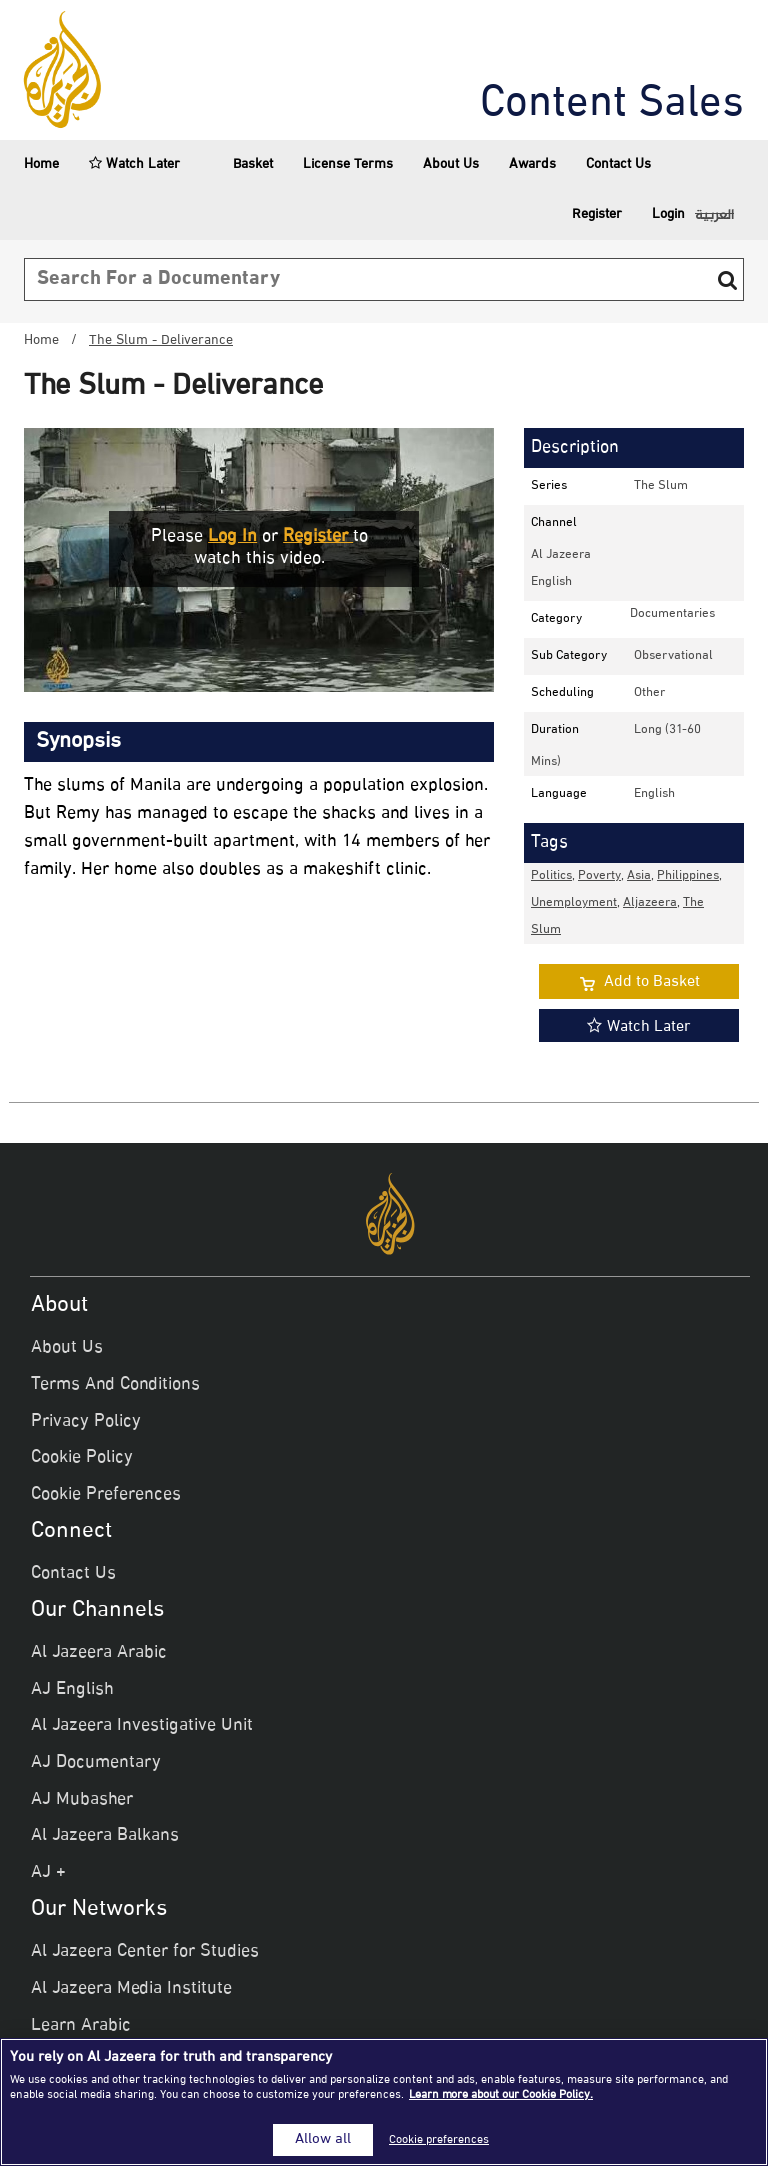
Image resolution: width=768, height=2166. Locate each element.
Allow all (323, 2140)
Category (556, 619)
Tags (549, 843)
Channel (554, 523)
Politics (551, 876)
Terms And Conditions (115, 1385)
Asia (639, 876)
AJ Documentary (96, 1763)
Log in (232, 537)
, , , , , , (626, 903)
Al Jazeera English (561, 568)
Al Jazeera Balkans (105, 1836)
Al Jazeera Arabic (99, 1653)
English (654, 794)
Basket (241, 165)
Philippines (688, 876)
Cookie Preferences (106, 1495)
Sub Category (569, 656)
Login (668, 214)
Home (41, 164)
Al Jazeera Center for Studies (145, 1952)
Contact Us (618, 164)
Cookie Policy (82, 1458)
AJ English (72, 1690)
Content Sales (612, 105)
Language (559, 794)
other (649, 693)
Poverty (599, 876)
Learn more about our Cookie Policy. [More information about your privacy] (501, 2095)
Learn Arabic (81, 2026)
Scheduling (562, 693)
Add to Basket (652, 982)
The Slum (661, 486)
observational (673, 656)
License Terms (348, 164)
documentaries (672, 614)
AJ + (48, 1873)
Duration (555, 730)
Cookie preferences (439, 2140)
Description (575, 448)
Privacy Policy (86, 1422)
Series (549, 486)
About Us (451, 164)
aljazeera (650, 903)
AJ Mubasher (82, 1800)
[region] (384, 2102)
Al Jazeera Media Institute (131, 1989)
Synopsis (78, 742)
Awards (532, 164)
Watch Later (134, 164)
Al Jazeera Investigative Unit (142, 1726)
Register (597, 214)
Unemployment (574, 903)
